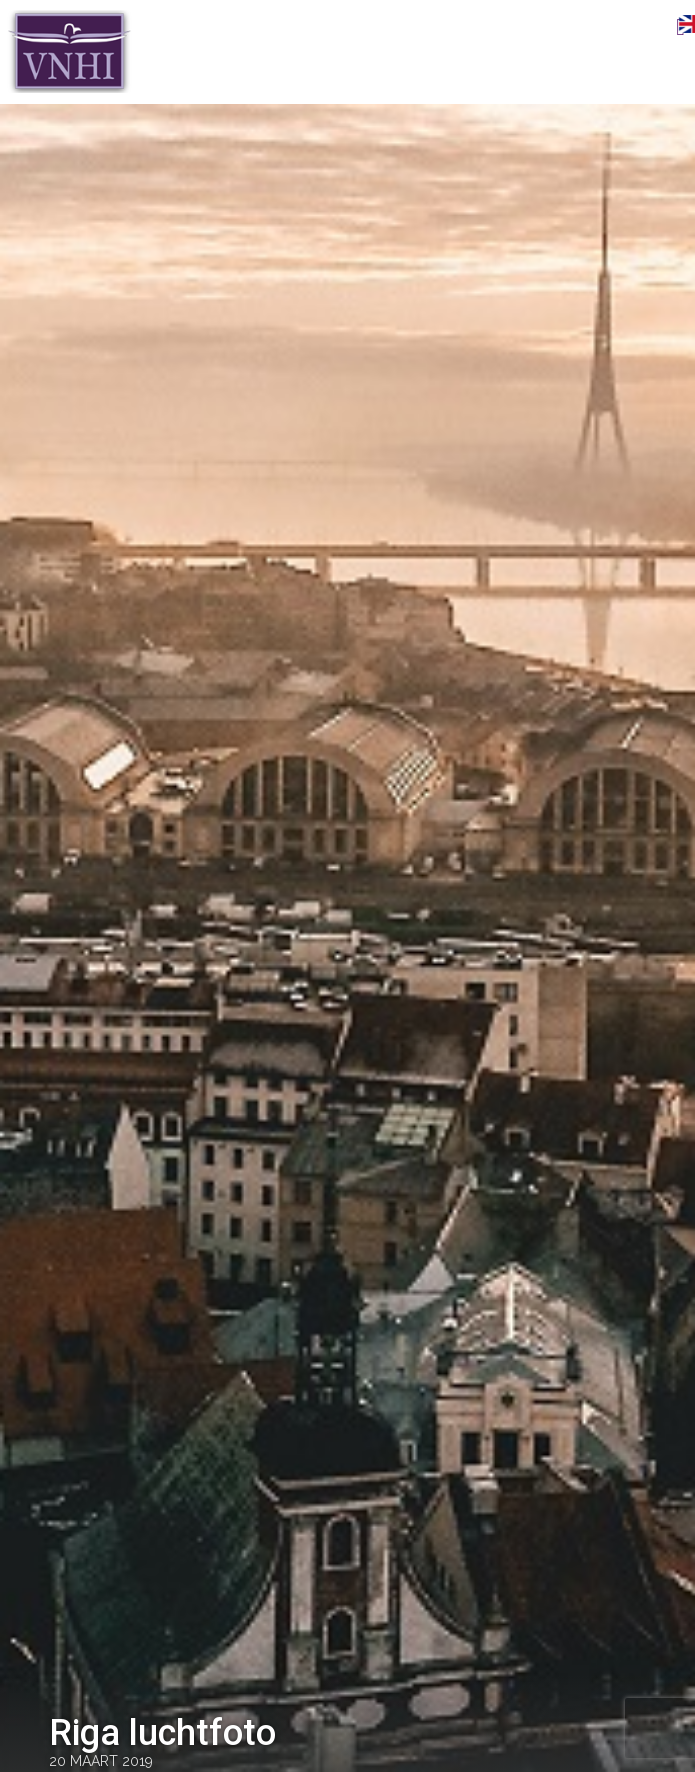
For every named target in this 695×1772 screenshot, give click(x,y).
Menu (650, 27)
